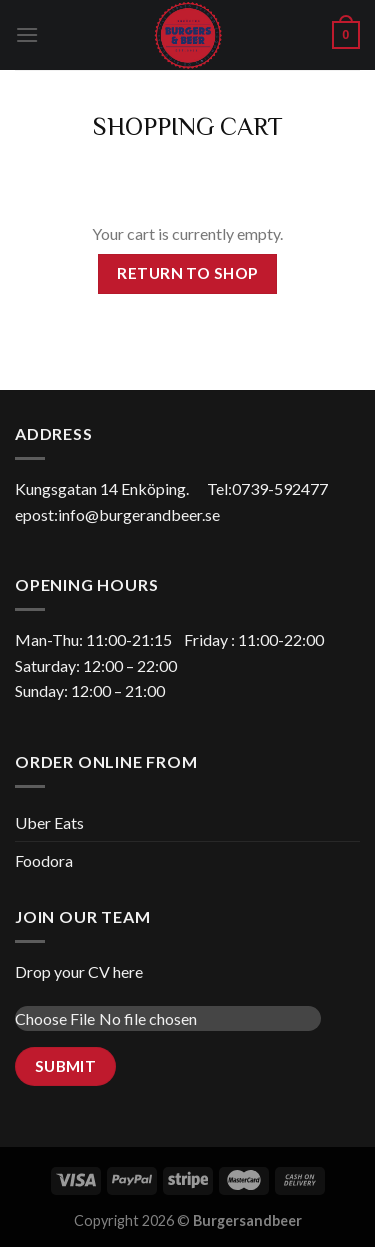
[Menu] (27, 34)
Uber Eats (49, 822)
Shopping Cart (188, 125)
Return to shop (187, 273)
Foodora (44, 860)
